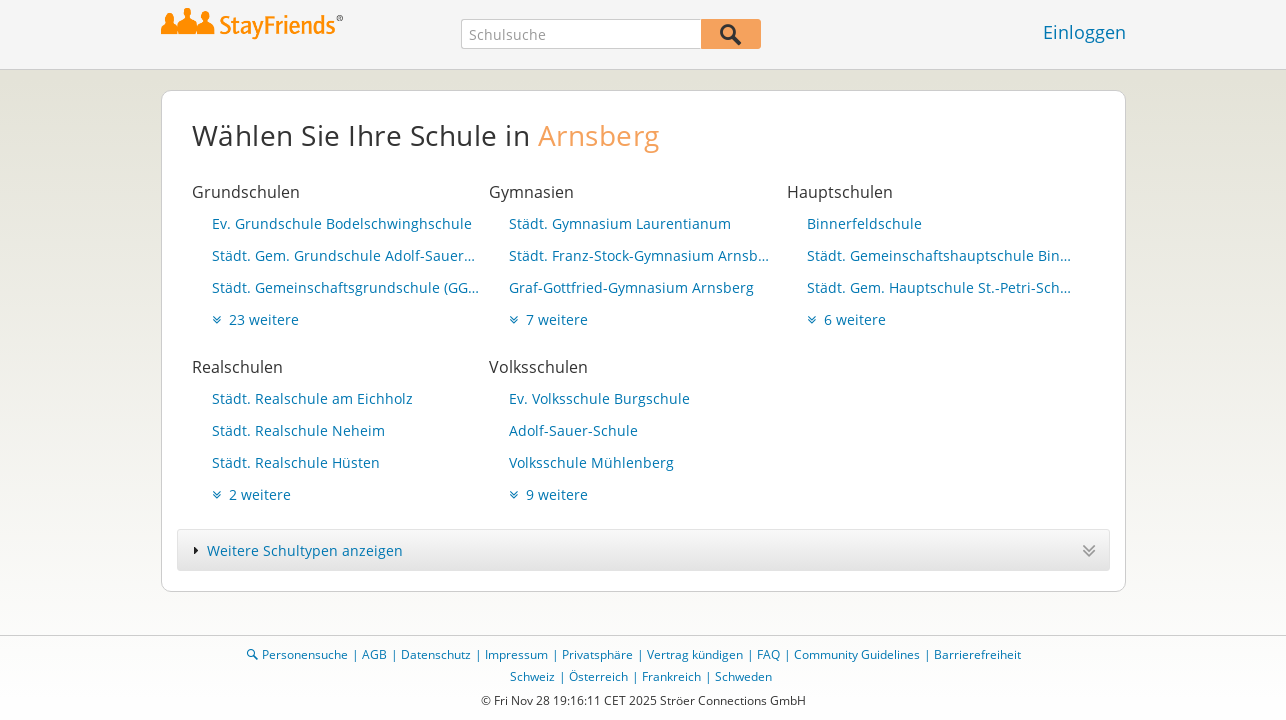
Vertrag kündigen (695, 654)
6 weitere (846, 319)
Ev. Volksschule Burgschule (599, 398)
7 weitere (548, 319)
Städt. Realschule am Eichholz (312, 398)
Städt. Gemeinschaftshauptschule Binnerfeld (941, 255)
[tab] (643, 550)
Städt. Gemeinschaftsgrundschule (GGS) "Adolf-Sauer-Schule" (346, 287)
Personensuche (305, 654)
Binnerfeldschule (864, 223)
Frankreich (671, 676)
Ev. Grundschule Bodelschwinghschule (342, 223)
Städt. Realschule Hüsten (296, 462)
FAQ (768, 654)
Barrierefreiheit (977, 654)
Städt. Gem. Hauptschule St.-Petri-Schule (941, 287)
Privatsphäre (597, 654)
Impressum (516, 654)
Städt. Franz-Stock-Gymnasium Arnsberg (643, 255)
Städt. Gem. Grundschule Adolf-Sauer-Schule (346, 255)
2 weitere (251, 494)
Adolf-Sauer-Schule (573, 430)
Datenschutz (436, 654)
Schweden (743, 676)
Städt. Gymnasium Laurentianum (620, 223)
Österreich (598, 676)
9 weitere (548, 494)
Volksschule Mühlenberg (591, 462)
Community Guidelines (857, 654)
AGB (374, 654)
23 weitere (255, 319)
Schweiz (532, 676)
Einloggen (1084, 32)
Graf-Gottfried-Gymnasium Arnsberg (631, 287)
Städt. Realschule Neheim (298, 430)
